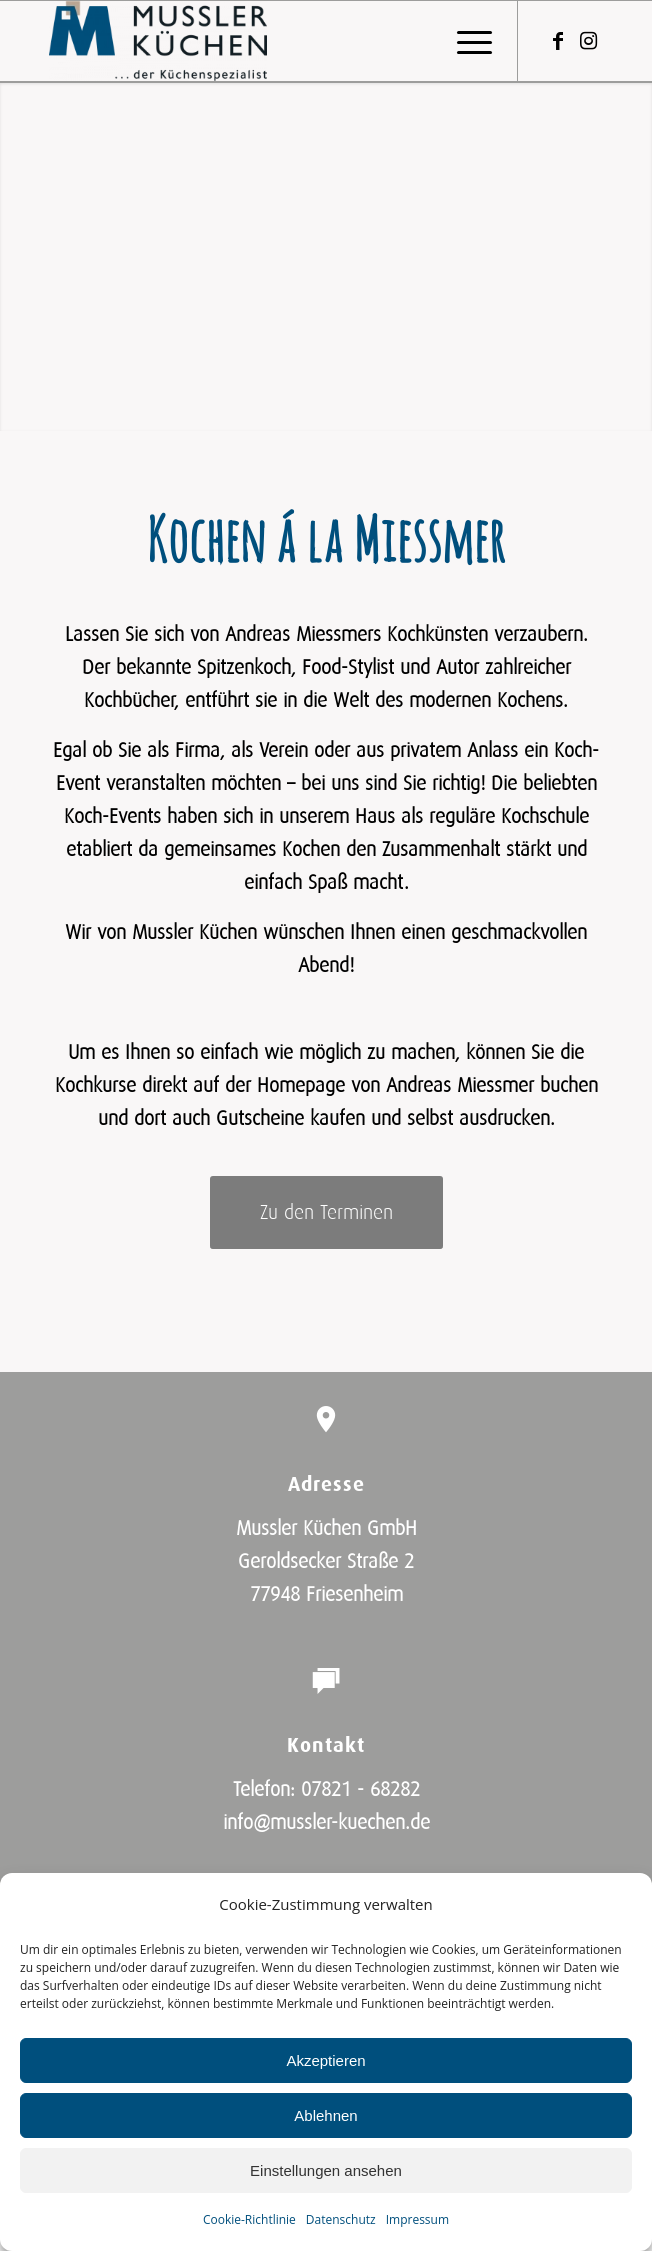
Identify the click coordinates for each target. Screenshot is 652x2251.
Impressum (417, 2219)
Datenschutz (341, 2219)
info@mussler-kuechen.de (326, 1823)
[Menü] (464, 41)
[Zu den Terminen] (326, 1212)
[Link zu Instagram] (588, 41)
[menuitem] (464, 41)
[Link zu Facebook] (558, 41)
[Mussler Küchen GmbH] (270, 41)
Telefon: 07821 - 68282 (326, 1790)
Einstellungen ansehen (326, 2170)
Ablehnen (325, 2115)
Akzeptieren (325, 2060)
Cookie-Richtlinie (249, 2219)
